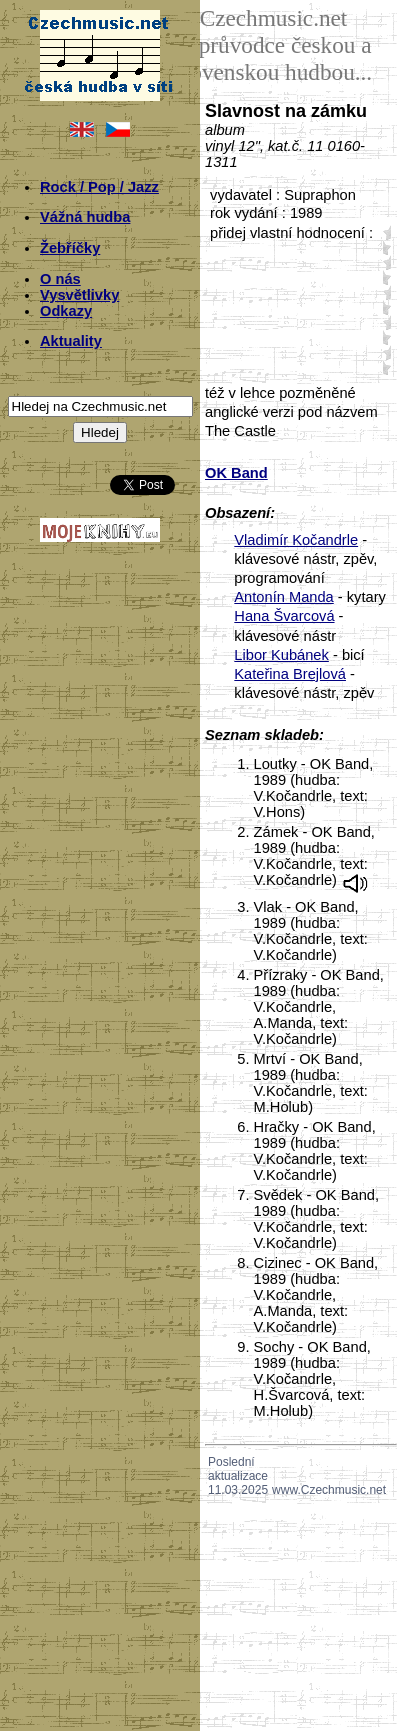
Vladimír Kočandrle (296, 540)
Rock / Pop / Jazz (99, 187)
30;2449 (383, 307)
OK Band (236, 473)
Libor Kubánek (281, 655)
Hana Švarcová (284, 616)
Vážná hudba (85, 217)
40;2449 (383, 337)
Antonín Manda (283, 597)
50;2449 (383, 367)
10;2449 (383, 247)
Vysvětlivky (79, 295)
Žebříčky (70, 248)
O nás (60, 279)
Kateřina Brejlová (290, 674)
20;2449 (383, 277)
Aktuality (71, 341)
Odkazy (66, 311)
